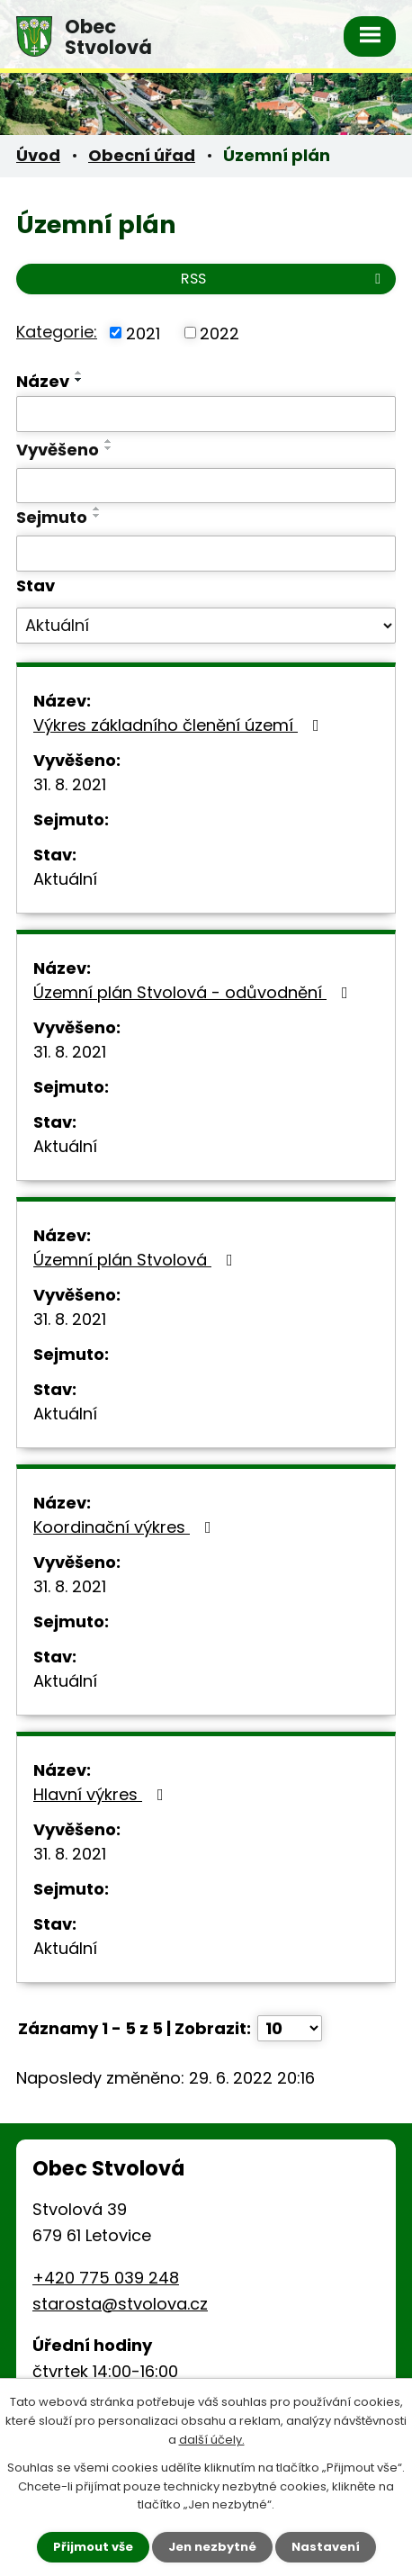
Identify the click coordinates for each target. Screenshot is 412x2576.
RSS (284, 278)
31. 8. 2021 (69, 784)
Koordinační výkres (126, 1527)
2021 (143, 332)
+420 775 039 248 (105, 2277)
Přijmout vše (93, 2546)
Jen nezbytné (212, 2546)
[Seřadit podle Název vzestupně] (79, 372)
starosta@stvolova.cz (120, 2303)
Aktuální (65, 879)
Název (42, 381)
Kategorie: (56, 331)
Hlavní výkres (102, 1794)
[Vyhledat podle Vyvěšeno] (206, 486)
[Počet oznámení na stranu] (289, 2028)
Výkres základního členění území (180, 725)
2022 (219, 332)
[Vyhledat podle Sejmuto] (206, 554)
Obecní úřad (141, 155)
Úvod (38, 155)
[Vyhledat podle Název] (206, 414)
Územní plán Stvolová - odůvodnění (194, 992)
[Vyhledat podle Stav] (206, 626)
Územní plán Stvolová (136, 1259)
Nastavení (325, 2546)
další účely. (212, 2439)
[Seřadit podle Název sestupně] (79, 379)
